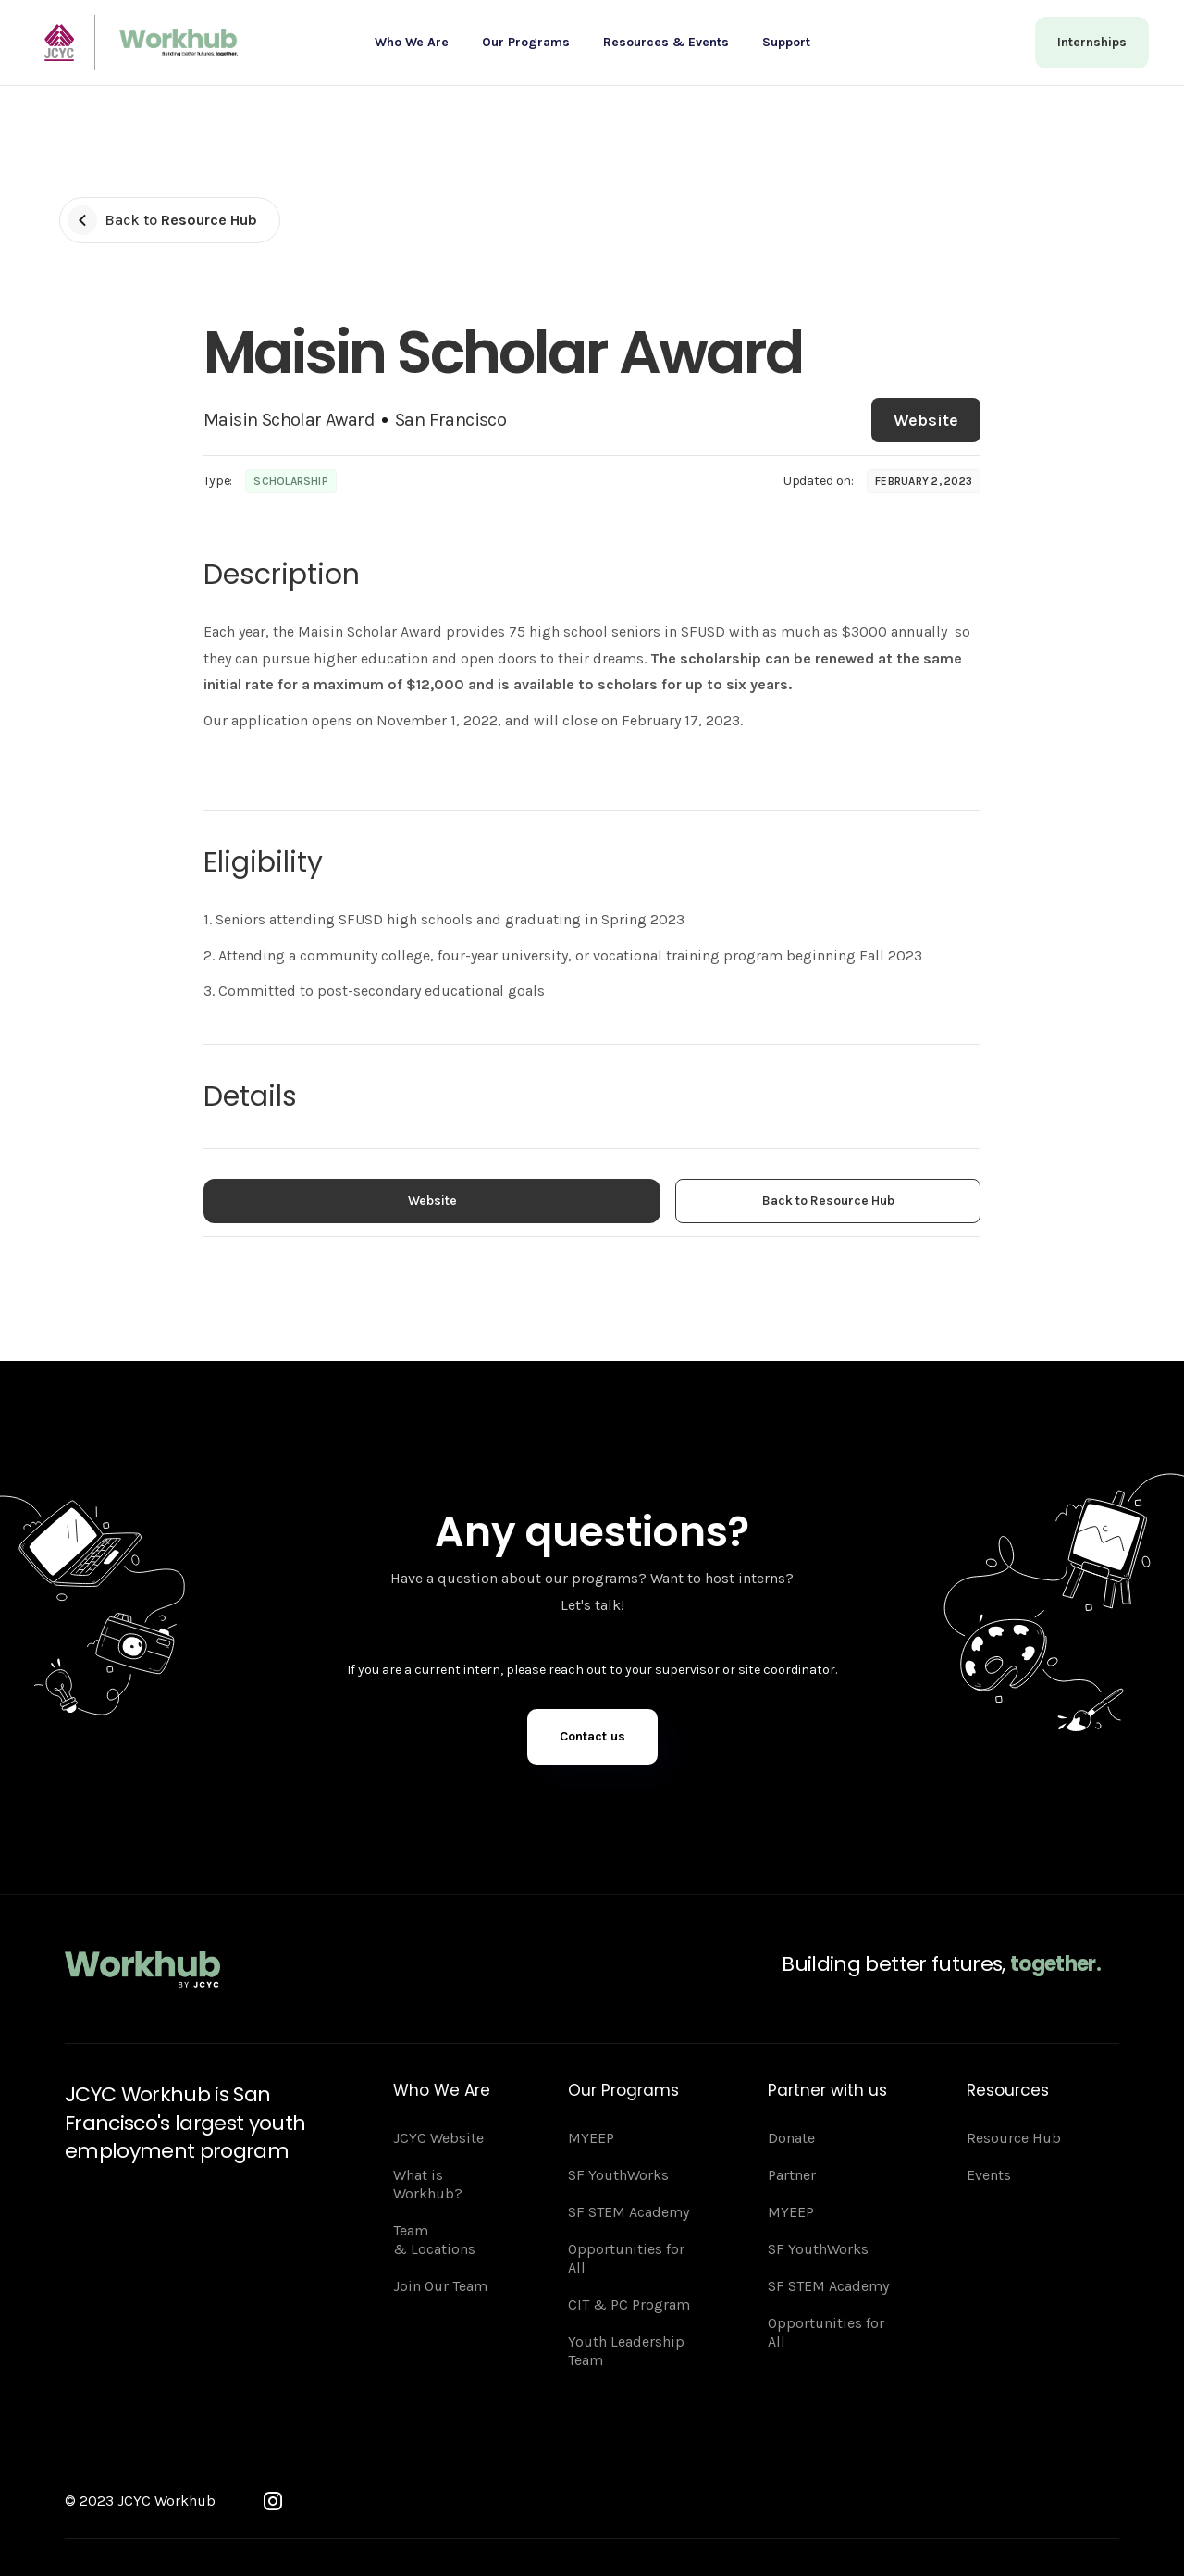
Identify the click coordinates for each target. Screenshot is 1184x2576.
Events (989, 2175)
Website (926, 420)
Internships (1092, 42)
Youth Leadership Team (626, 2351)
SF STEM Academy (628, 2212)
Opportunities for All (626, 2258)
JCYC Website (438, 2138)
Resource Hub (1014, 2138)
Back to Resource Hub (828, 1200)
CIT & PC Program (629, 2304)
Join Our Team (440, 2286)
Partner (792, 2175)
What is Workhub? (427, 2184)
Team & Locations (434, 2240)
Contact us (592, 1736)
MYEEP (591, 2138)
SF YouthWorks (618, 2175)
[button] (411, 42)
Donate (791, 2138)
